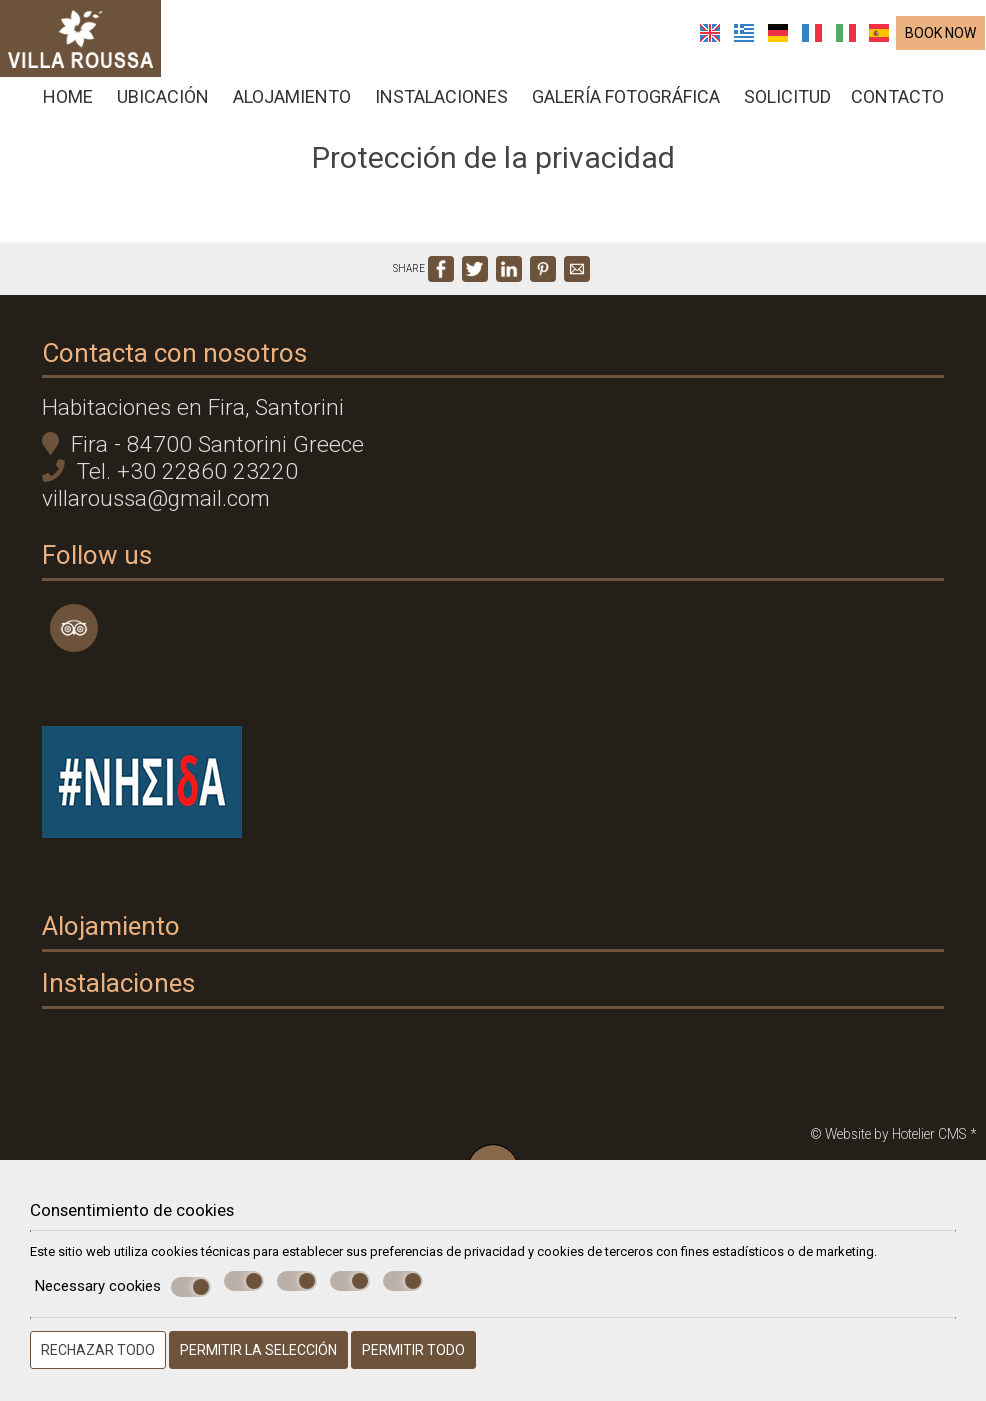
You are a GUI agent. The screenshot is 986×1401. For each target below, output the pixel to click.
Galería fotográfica (626, 100)
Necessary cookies (123, 1287)
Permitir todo (413, 1350)
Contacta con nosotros (182, 378)
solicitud (787, 100)
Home (68, 100)
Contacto (897, 100)
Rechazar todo (98, 1350)
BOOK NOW (941, 37)
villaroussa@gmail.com (164, 530)
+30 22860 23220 (215, 503)
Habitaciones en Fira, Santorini (201, 439)
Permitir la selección (258, 1350)
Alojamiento (292, 100)
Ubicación (163, 100)
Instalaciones (441, 100)
